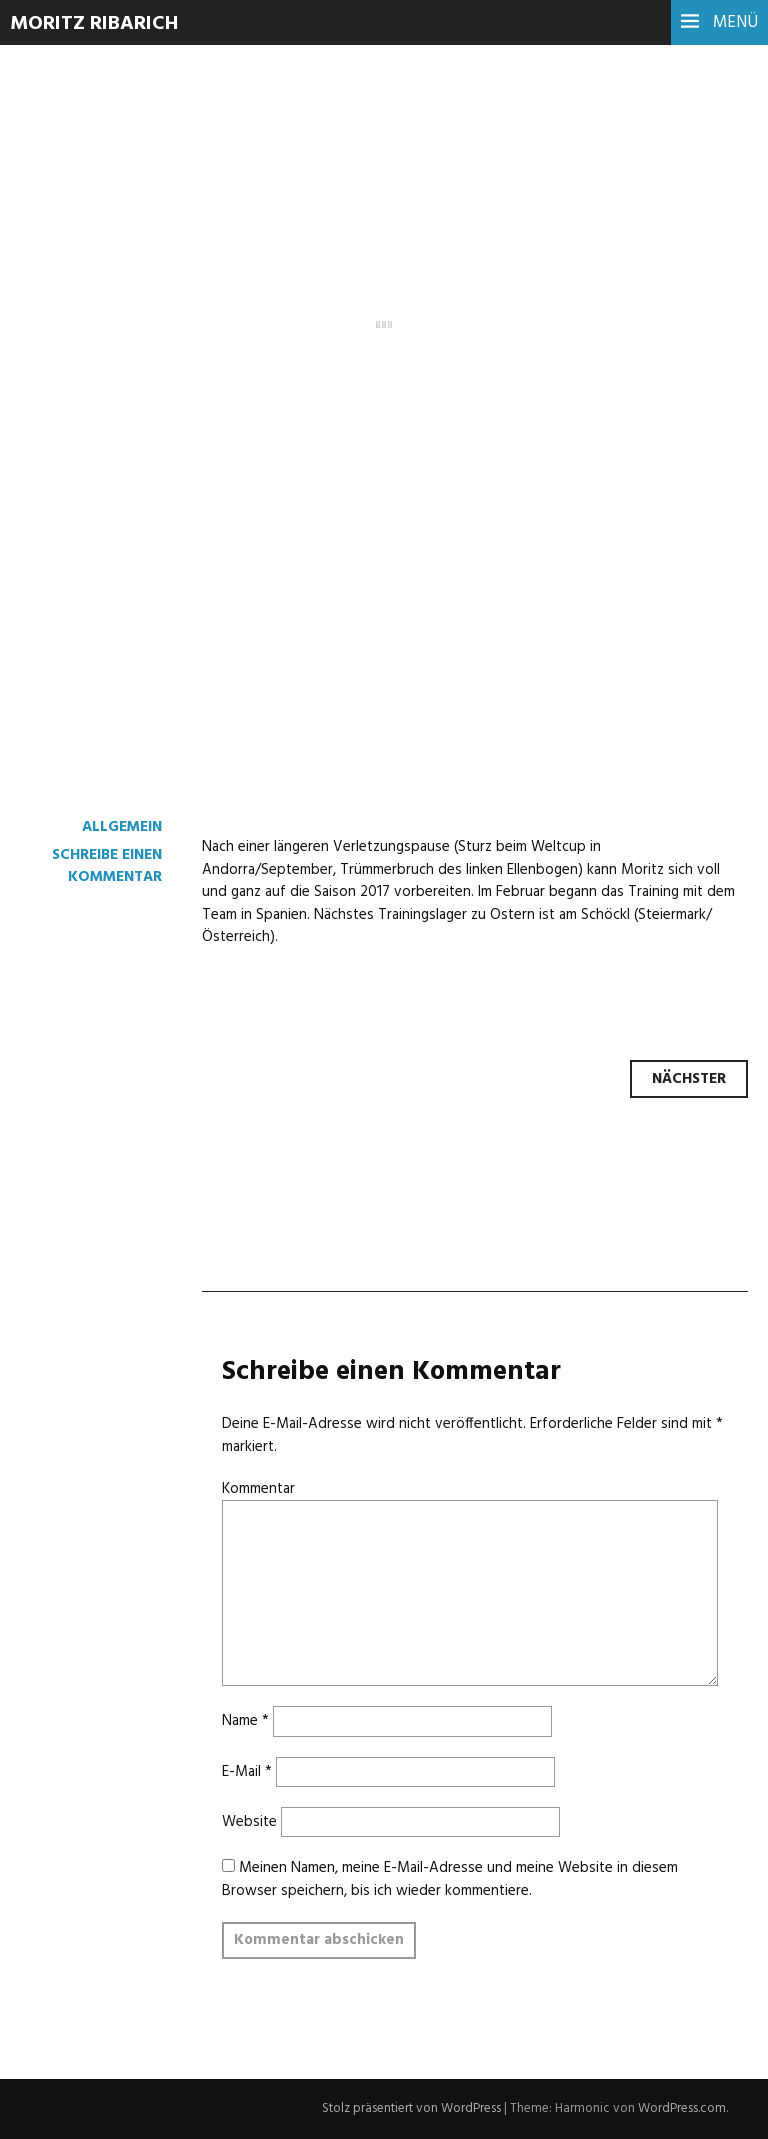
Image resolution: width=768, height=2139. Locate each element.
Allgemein (122, 827)
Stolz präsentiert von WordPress (411, 2108)
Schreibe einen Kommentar (107, 866)
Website (249, 1822)
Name (245, 1721)
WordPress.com (682, 2108)
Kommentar (258, 1489)
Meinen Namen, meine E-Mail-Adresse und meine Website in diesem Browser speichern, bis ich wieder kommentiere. (450, 1879)
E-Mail (247, 1772)
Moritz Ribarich (94, 24)
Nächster (689, 1079)
